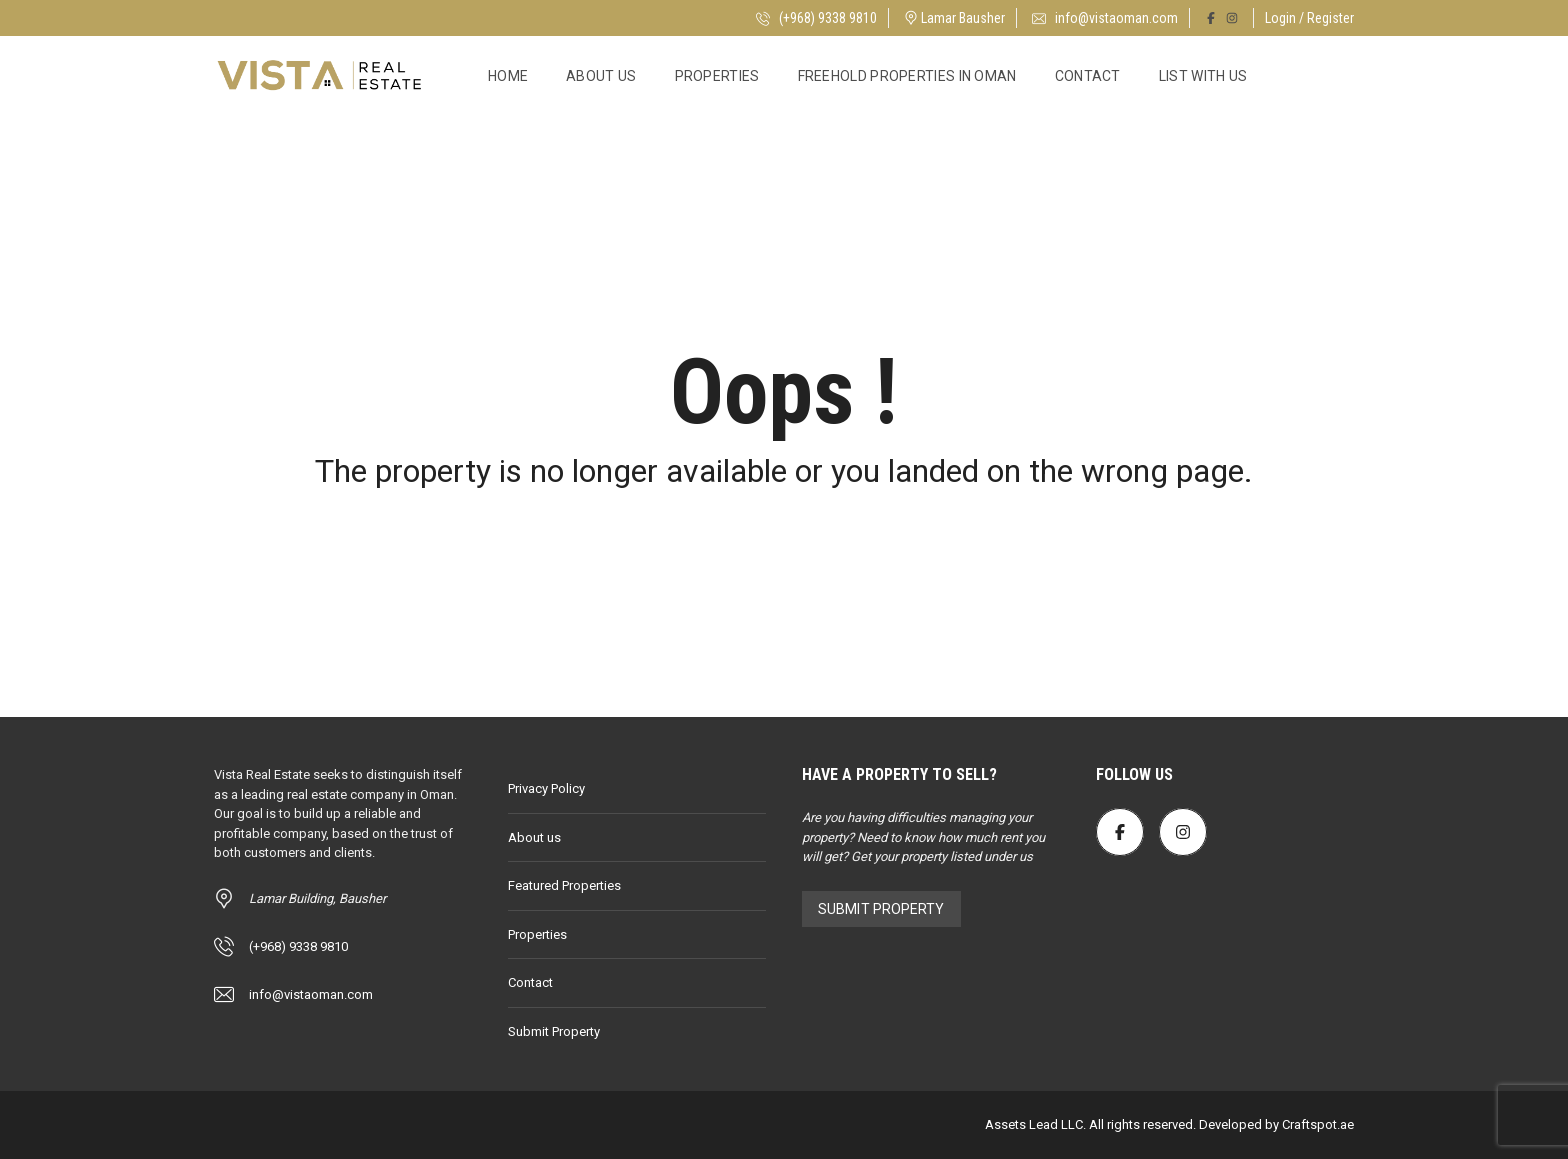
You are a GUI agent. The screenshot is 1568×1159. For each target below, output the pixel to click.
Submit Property (554, 1031)
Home (508, 76)
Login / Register (1309, 18)
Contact (1088, 76)
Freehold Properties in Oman (907, 76)
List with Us (1203, 76)
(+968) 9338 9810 (816, 18)
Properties (717, 76)
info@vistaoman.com (1105, 18)
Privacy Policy (546, 788)
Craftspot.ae (1316, 1124)
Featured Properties (564, 885)
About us (601, 76)
